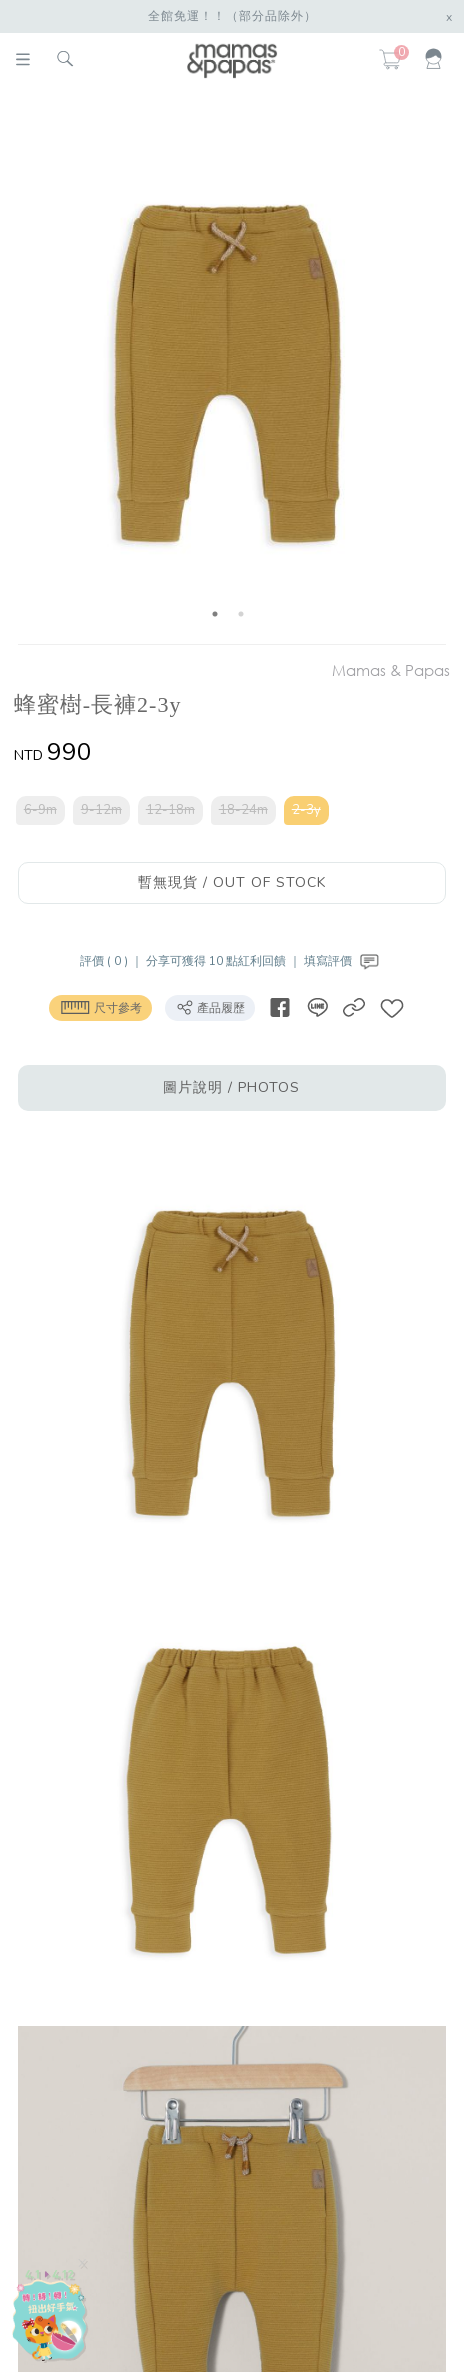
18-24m (243, 810)
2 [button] (241, 614)
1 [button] (215, 614)
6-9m (40, 810)
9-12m (101, 810)
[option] (227, 370)
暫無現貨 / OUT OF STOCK (232, 882)
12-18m (170, 810)
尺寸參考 (100, 1007)
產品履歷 (210, 1007)
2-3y (306, 810)
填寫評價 (343, 961)
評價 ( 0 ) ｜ (113, 961)
